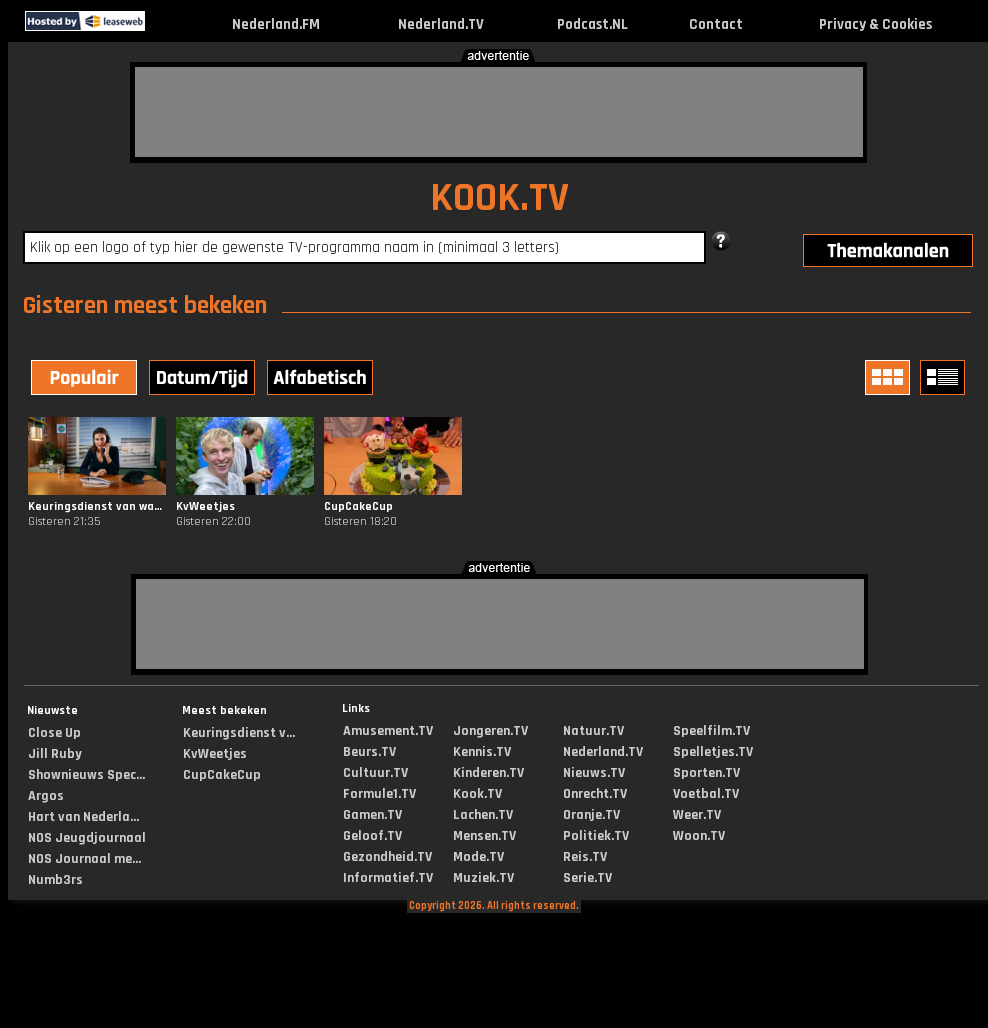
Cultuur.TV (375, 773)
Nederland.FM (276, 24)
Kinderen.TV (488, 773)
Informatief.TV (388, 878)
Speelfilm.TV (711, 731)
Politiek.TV (596, 836)
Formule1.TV (379, 794)
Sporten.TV (706, 773)
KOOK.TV (499, 198)
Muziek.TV (483, 878)
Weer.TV (697, 815)
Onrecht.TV (595, 794)
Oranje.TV (591, 815)
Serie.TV (587, 878)
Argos (46, 796)
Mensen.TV (484, 836)
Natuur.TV (593, 731)
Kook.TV (477, 794)
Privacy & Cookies (875, 24)
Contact (716, 24)
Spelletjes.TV (713, 752)
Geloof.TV (372, 836)
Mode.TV (478, 857)
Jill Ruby (55, 754)
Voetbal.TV (706, 794)
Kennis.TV (482, 752)
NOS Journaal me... (84, 859)
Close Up (54, 733)
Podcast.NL (592, 24)
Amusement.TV (388, 731)
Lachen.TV (483, 815)
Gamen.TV (372, 815)
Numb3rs (55, 880)
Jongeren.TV (490, 731)
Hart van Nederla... (83, 817)
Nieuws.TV (594, 773)
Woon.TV (699, 836)
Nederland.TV (441, 24)
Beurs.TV (369, 752)
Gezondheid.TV (387, 857)
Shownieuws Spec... (86, 775)
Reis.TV (585, 857)
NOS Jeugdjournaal (87, 838)
